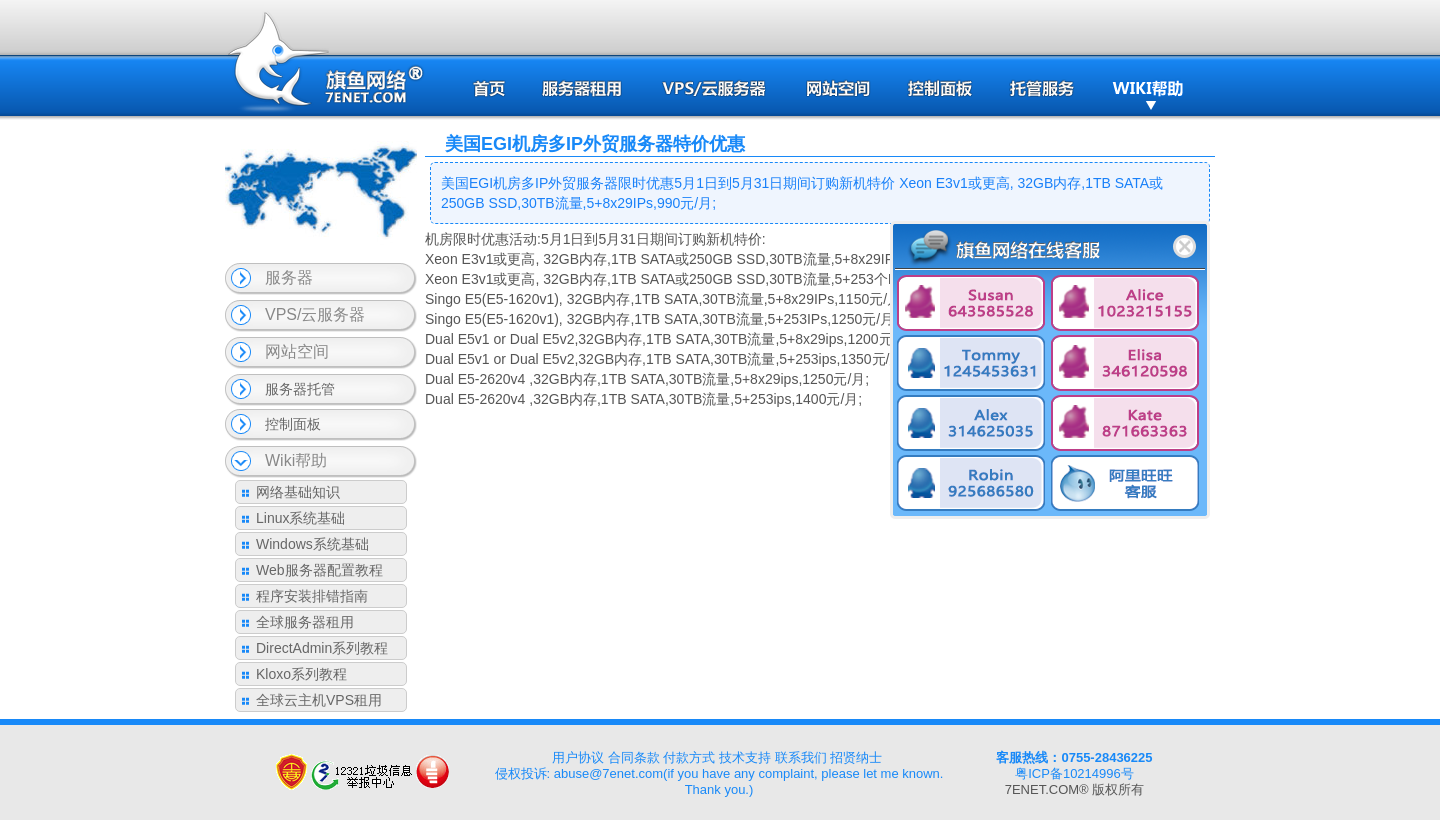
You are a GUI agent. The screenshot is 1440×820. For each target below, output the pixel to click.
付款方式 (689, 757)
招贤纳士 (856, 757)
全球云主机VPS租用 (319, 700)
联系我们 (801, 757)
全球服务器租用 (305, 622)
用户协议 (578, 757)
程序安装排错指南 (312, 596)
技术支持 (745, 757)
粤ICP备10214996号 (1074, 773)
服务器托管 (300, 389)
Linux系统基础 (300, 518)
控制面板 (293, 424)
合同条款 (634, 757)
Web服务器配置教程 (319, 570)
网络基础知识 (298, 492)
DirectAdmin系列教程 (322, 648)
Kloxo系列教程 (301, 674)
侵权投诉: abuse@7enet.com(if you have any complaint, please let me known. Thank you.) (719, 781)
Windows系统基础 (312, 544)
